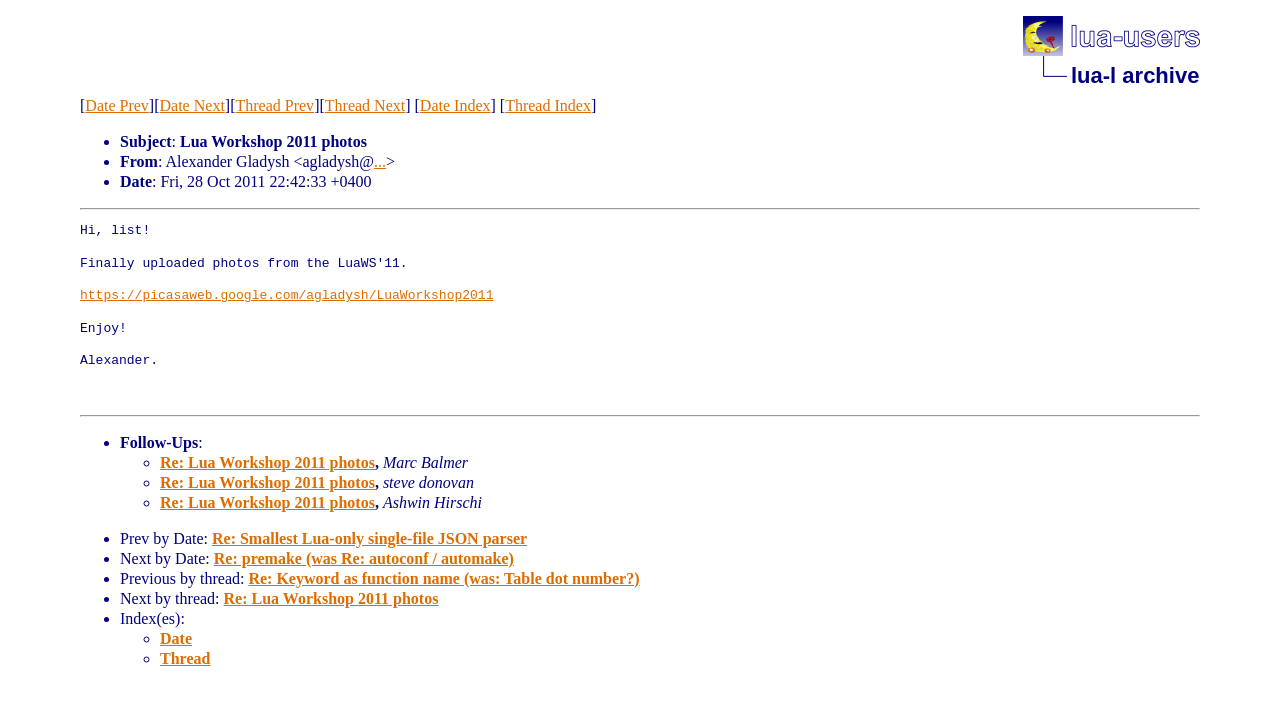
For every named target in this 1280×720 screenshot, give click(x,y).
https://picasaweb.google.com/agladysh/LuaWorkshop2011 (286, 296)
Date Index (455, 105)
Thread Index (548, 105)
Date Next (192, 105)
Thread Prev (274, 105)
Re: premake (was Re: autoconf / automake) (364, 558)
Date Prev (117, 105)
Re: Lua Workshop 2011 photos (267, 462)
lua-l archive (1135, 75)
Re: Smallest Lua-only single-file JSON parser (369, 538)
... (380, 161)
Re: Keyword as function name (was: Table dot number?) (443, 578)
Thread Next (365, 105)
